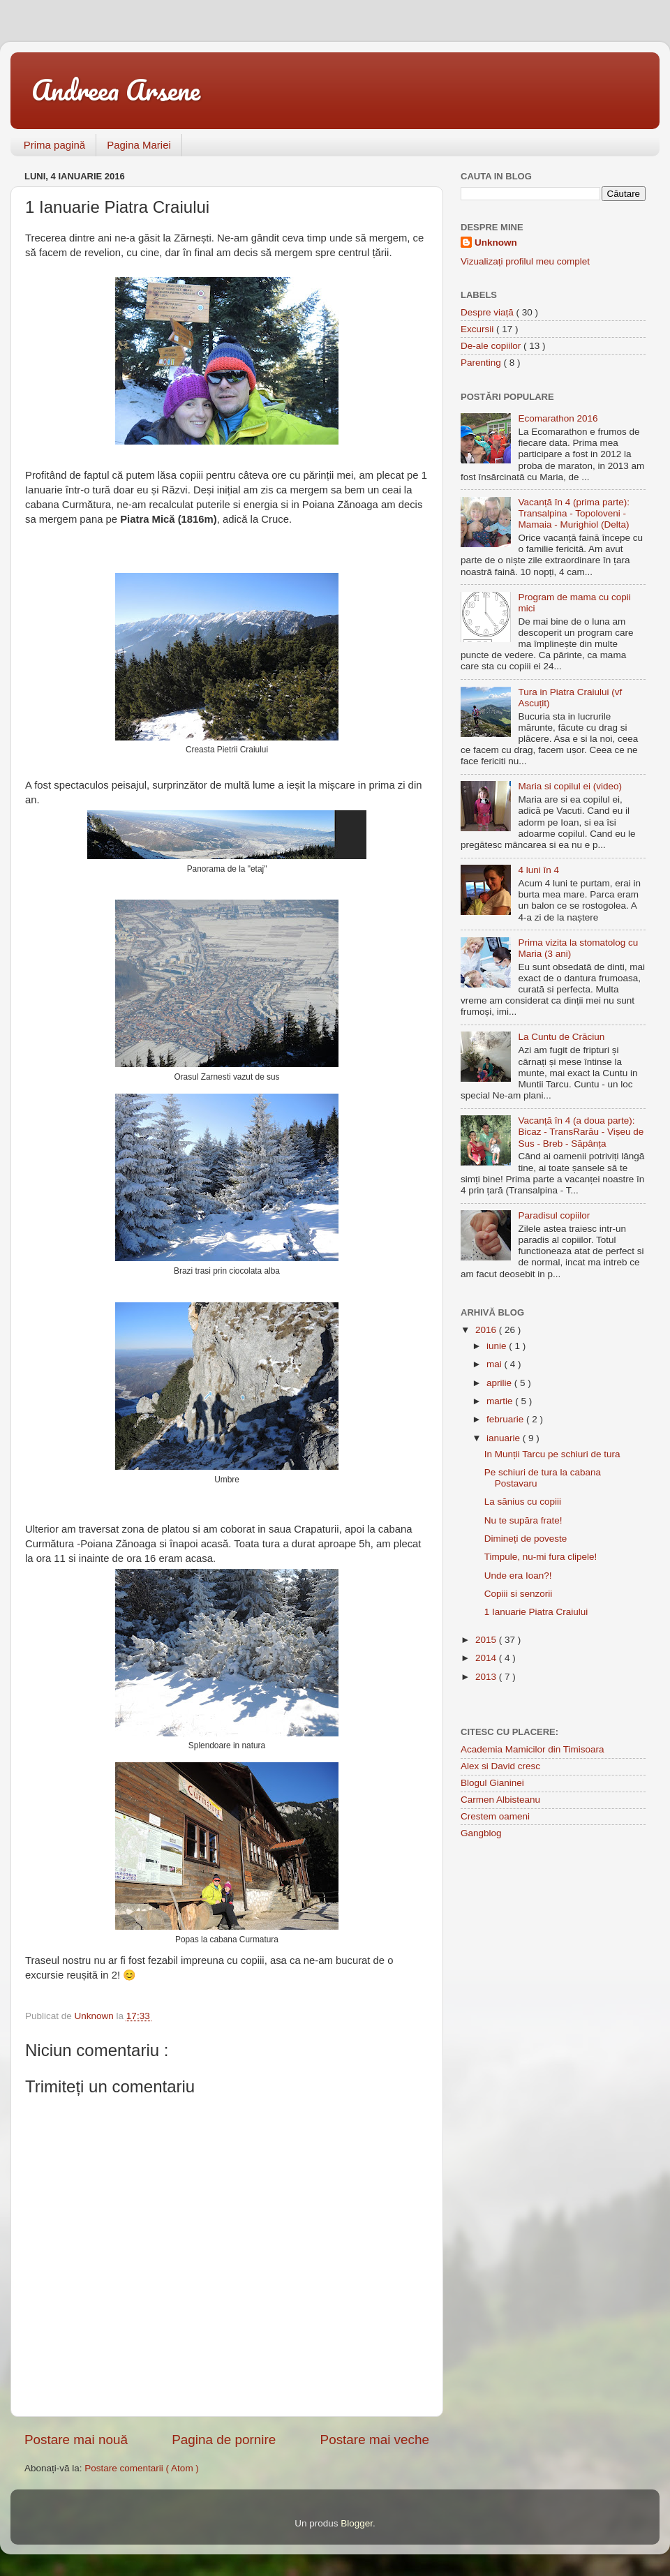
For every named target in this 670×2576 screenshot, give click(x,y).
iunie (497, 1346)
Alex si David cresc (500, 1766)
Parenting (482, 362)
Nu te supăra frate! (523, 1520)
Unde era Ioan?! (518, 1575)
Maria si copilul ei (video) (570, 786)
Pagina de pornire (224, 2439)
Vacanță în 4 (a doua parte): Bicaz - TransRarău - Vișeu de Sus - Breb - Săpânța (580, 1131)
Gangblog (481, 1833)
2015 (487, 1640)
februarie (506, 1419)
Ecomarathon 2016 (557, 418)
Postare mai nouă (76, 2439)
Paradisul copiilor (554, 1215)
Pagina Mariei (139, 145)
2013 (487, 1677)
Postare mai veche (374, 2439)
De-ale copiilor (492, 346)
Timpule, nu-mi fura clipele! (540, 1556)
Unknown (496, 242)
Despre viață (488, 312)
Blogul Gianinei (492, 1783)
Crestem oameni (495, 1816)
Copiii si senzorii (518, 1593)
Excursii (478, 329)
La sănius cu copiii (522, 1501)
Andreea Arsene (115, 90)
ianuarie (504, 1438)
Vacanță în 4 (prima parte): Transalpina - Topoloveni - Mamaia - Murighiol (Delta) (574, 513)
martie (500, 1401)
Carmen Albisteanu (500, 1799)
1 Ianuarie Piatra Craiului (536, 1612)
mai (495, 1364)
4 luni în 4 (538, 870)
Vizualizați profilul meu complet (525, 261)
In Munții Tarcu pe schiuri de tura (552, 1454)
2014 (487, 1658)
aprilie (500, 1383)
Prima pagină (54, 145)
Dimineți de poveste (525, 1538)
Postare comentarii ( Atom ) (141, 2468)
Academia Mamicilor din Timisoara (532, 1749)
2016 (487, 1330)
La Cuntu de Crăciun (561, 1037)
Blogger (357, 2523)
